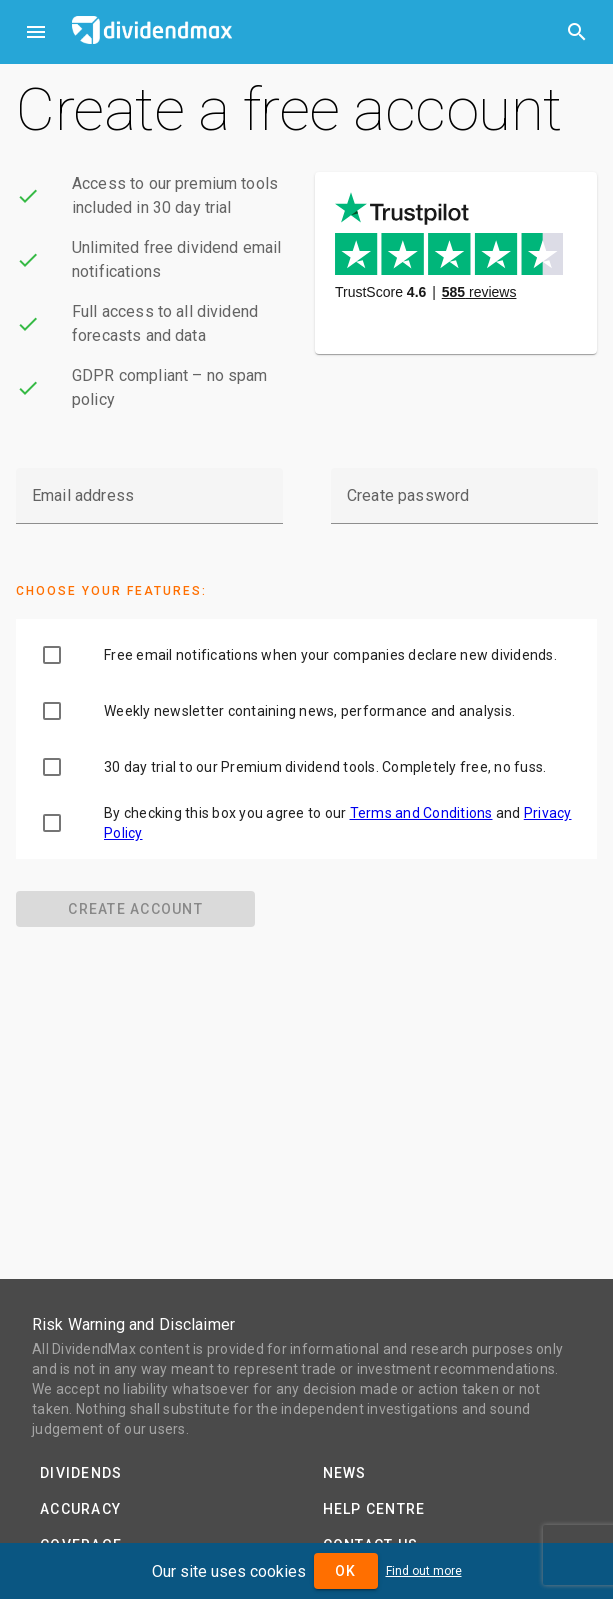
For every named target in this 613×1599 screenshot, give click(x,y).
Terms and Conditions (421, 813)
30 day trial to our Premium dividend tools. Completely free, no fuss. (325, 767)
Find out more (424, 1571)
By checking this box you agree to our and (338, 823)
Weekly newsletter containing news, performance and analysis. (309, 711)
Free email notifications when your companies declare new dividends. (330, 655)
